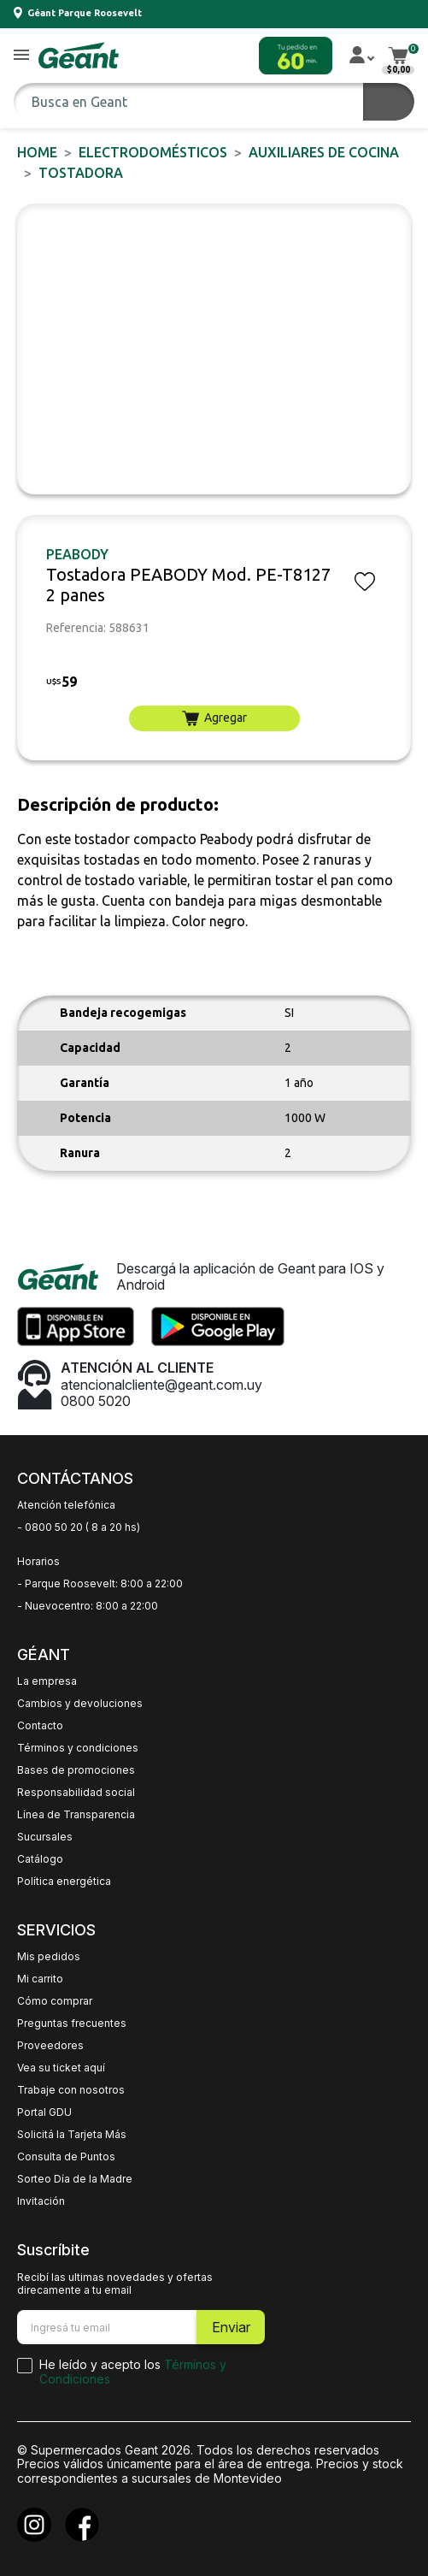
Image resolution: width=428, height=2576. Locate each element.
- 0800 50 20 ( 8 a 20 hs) (78, 1527)
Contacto (40, 1726)
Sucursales (45, 1837)
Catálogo (40, 1859)
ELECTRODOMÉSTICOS (153, 152)
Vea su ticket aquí (61, 2068)
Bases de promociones (76, 1770)
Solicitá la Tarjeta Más (71, 2135)
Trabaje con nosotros (71, 2090)
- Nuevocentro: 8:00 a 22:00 (87, 1606)
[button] (21, 56)
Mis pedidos (48, 1957)
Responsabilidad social (76, 1792)
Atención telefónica (66, 1505)
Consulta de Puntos (66, 2157)
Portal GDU (44, 2112)
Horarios (38, 1562)
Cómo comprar (54, 2001)
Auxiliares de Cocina (324, 152)
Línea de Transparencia (76, 1815)
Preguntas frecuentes (71, 2023)
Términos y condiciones (77, 1748)
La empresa (47, 1681)
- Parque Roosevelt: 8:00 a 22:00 (100, 1584)
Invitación (41, 2201)
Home (37, 152)
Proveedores (50, 2046)
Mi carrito (40, 1979)
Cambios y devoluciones (80, 1704)
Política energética (64, 1881)
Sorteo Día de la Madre (74, 2179)
